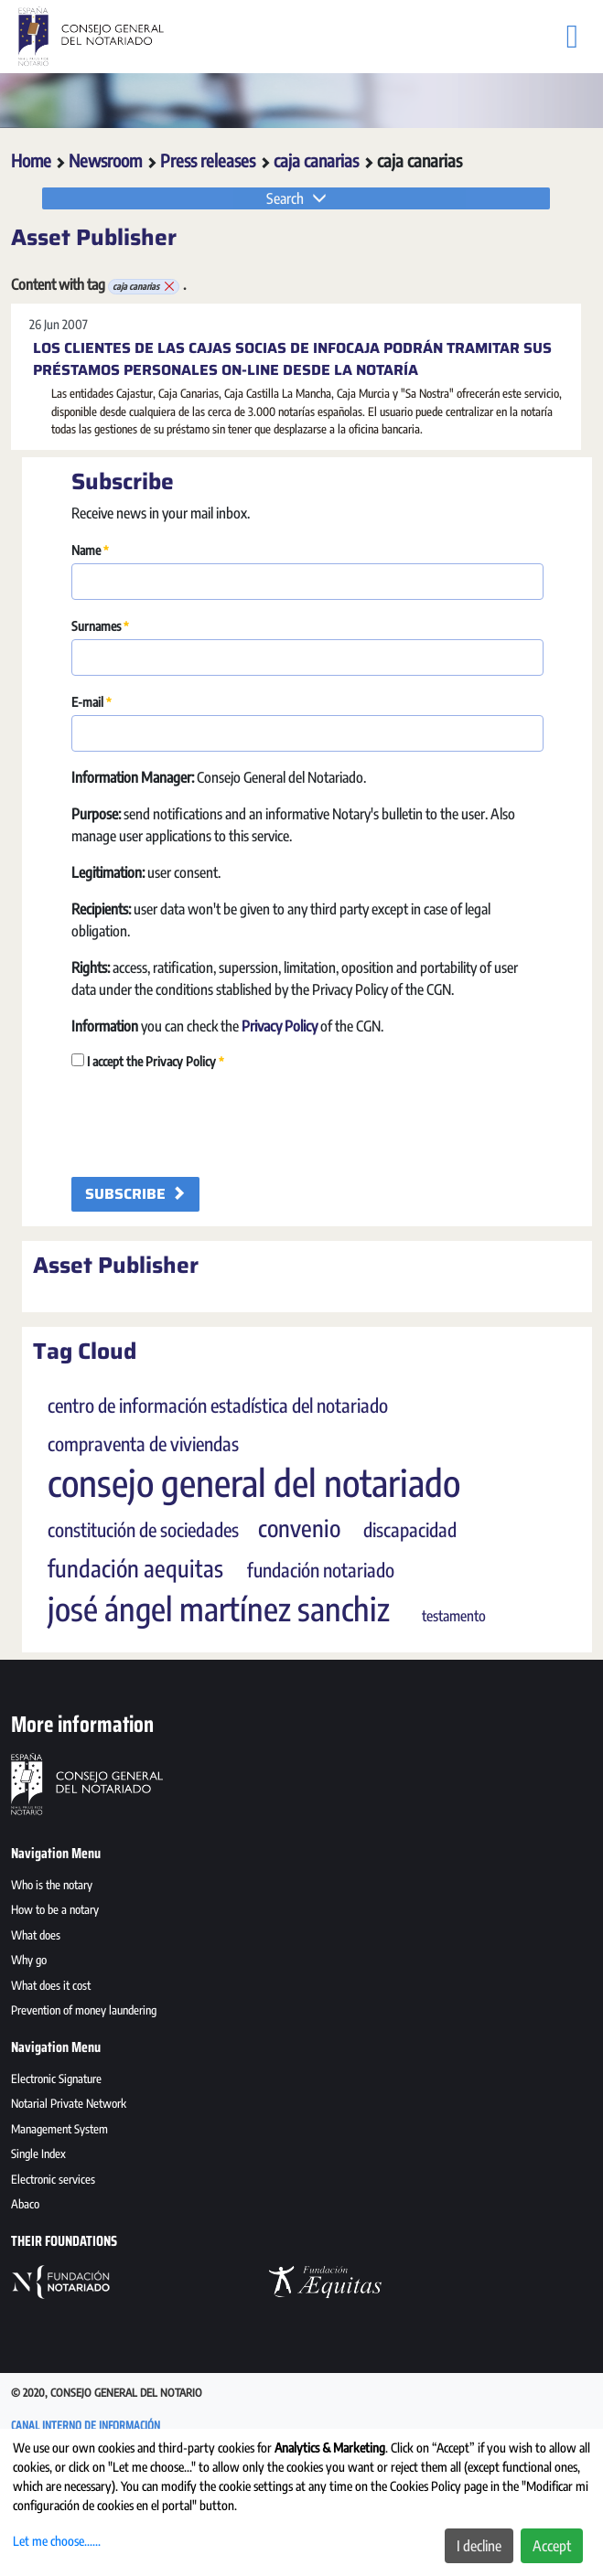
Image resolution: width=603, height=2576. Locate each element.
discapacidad (410, 1530)
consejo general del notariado (254, 1482)
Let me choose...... (57, 2541)
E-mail (91, 702)
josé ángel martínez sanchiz (219, 1608)
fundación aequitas (135, 1568)
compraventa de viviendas (143, 1444)
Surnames (100, 626)
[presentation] (210, 1121)
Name (90, 550)
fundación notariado (320, 1570)
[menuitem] (301, 1887)
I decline (479, 2546)
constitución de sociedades (143, 1530)
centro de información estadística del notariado (218, 1405)
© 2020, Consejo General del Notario (106, 2393)
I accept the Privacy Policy (147, 1061)
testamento (454, 1616)
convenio (299, 1528)
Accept (552, 2546)
